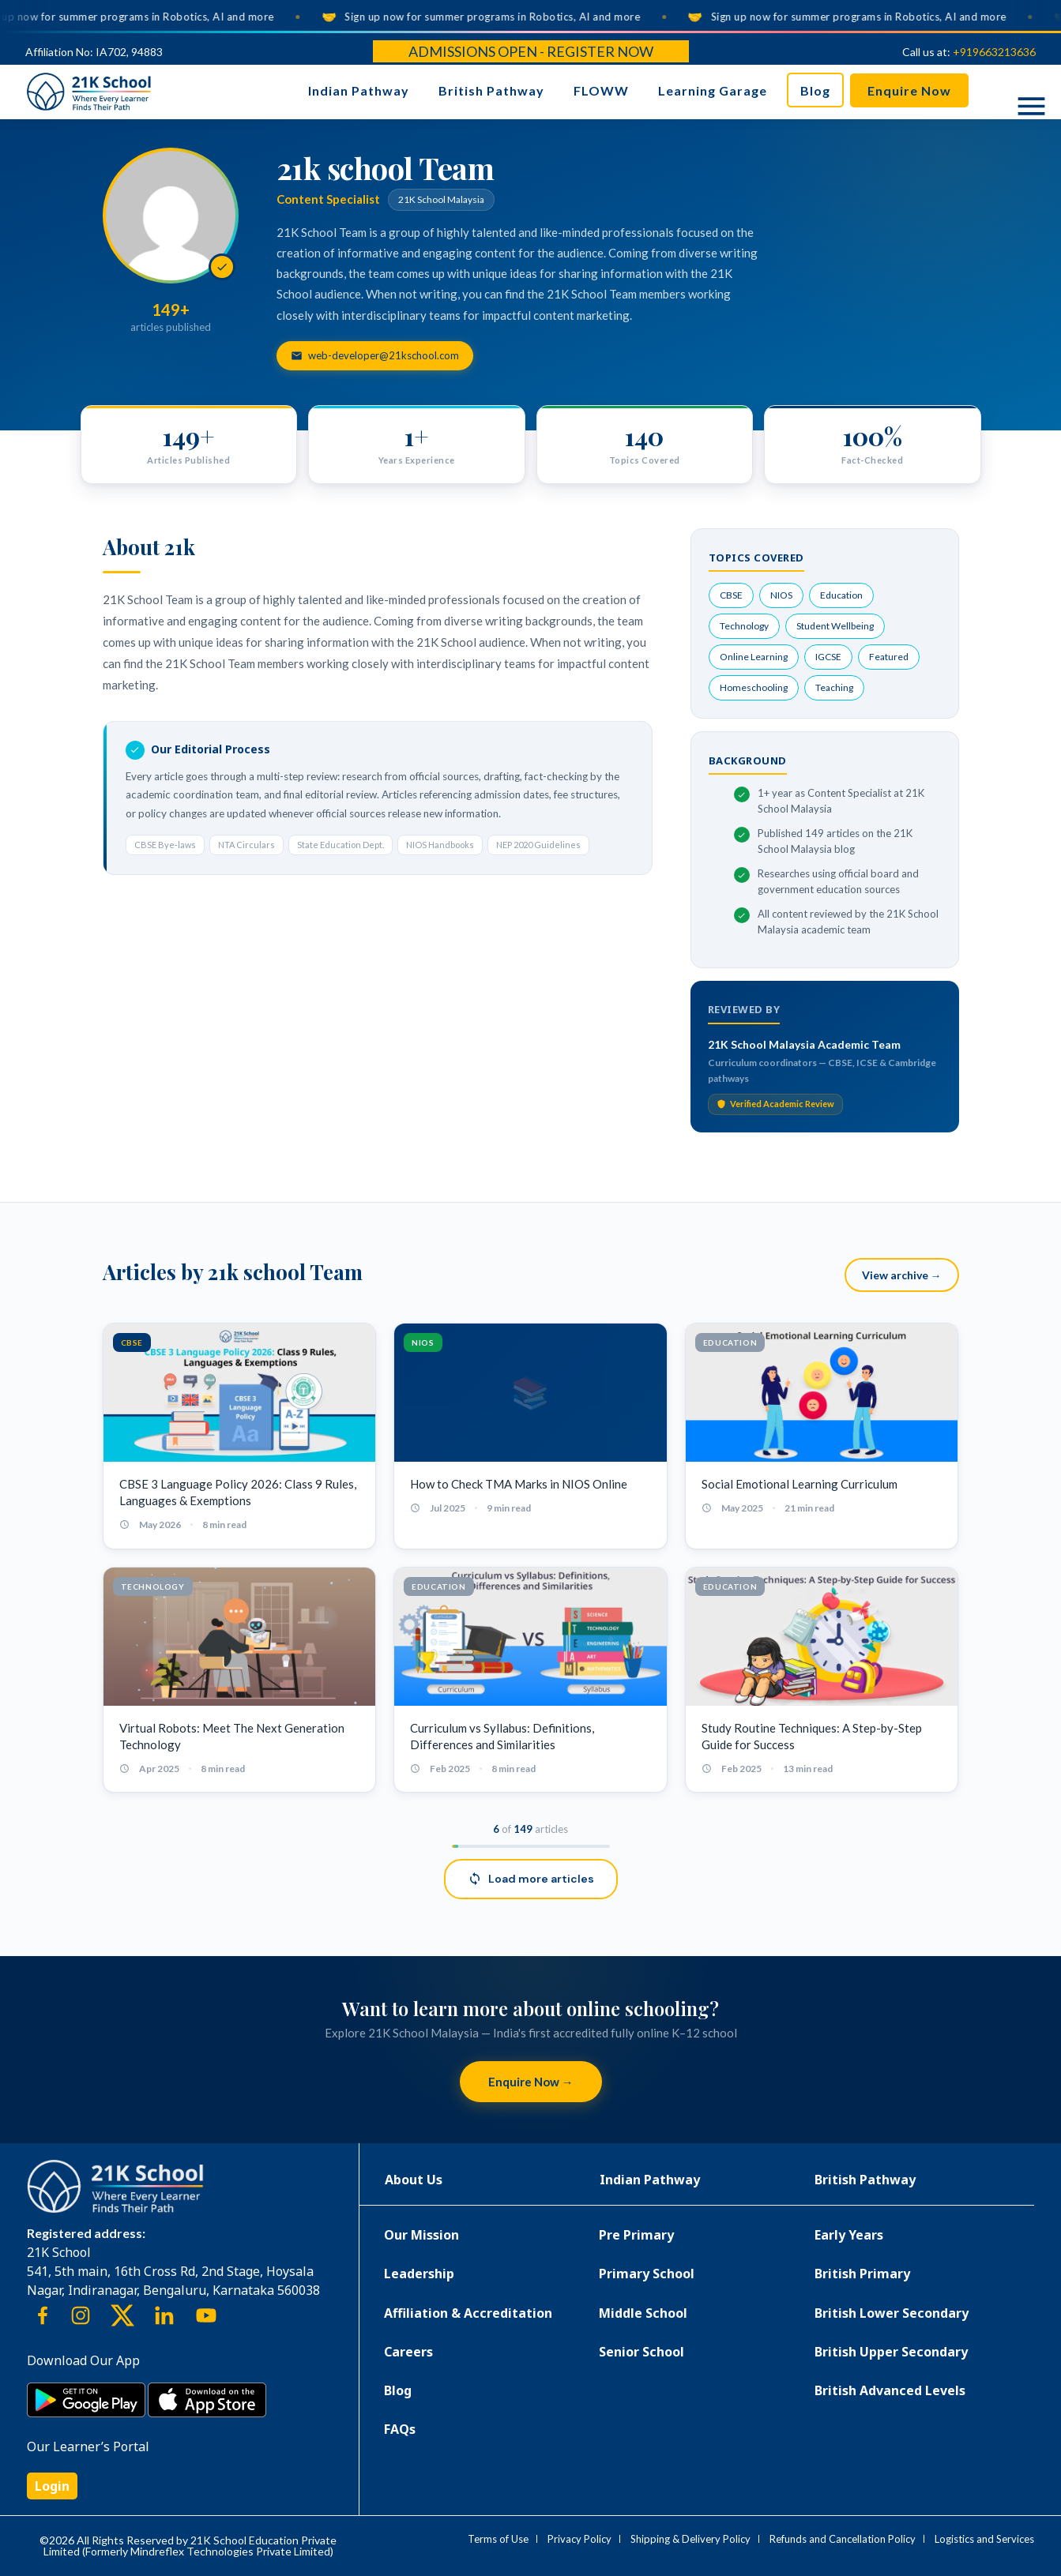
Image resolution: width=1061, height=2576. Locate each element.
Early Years (849, 2235)
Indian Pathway (358, 90)
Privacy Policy (579, 2539)
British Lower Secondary (892, 2313)
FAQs (400, 2429)
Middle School (643, 2313)
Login (52, 2486)
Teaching (834, 687)
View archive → (902, 1275)
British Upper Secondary (891, 2351)
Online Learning (754, 657)
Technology (744, 626)
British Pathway (491, 90)
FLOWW (601, 90)
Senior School (641, 2351)
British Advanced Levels (890, 2390)
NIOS (781, 595)
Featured (889, 657)
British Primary (862, 2273)
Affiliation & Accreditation (468, 2313)
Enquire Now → (531, 2082)
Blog (815, 90)
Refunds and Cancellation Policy (842, 2539)
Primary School (646, 2273)
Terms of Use (498, 2539)
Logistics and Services (984, 2539)
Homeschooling (754, 687)
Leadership (419, 2273)
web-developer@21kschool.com (375, 355)
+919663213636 (994, 51)
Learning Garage (712, 90)
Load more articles (531, 1879)
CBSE (731, 595)
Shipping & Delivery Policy (690, 2539)
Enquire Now (909, 90)
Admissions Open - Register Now (530, 51)
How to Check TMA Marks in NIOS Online (518, 1484)
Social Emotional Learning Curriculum (799, 1484)
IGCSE (828, 657)
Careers (408, 2351)
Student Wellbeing (835, 626)
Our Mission (421, 2235)
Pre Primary (636, 2235)
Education (841, 595)
